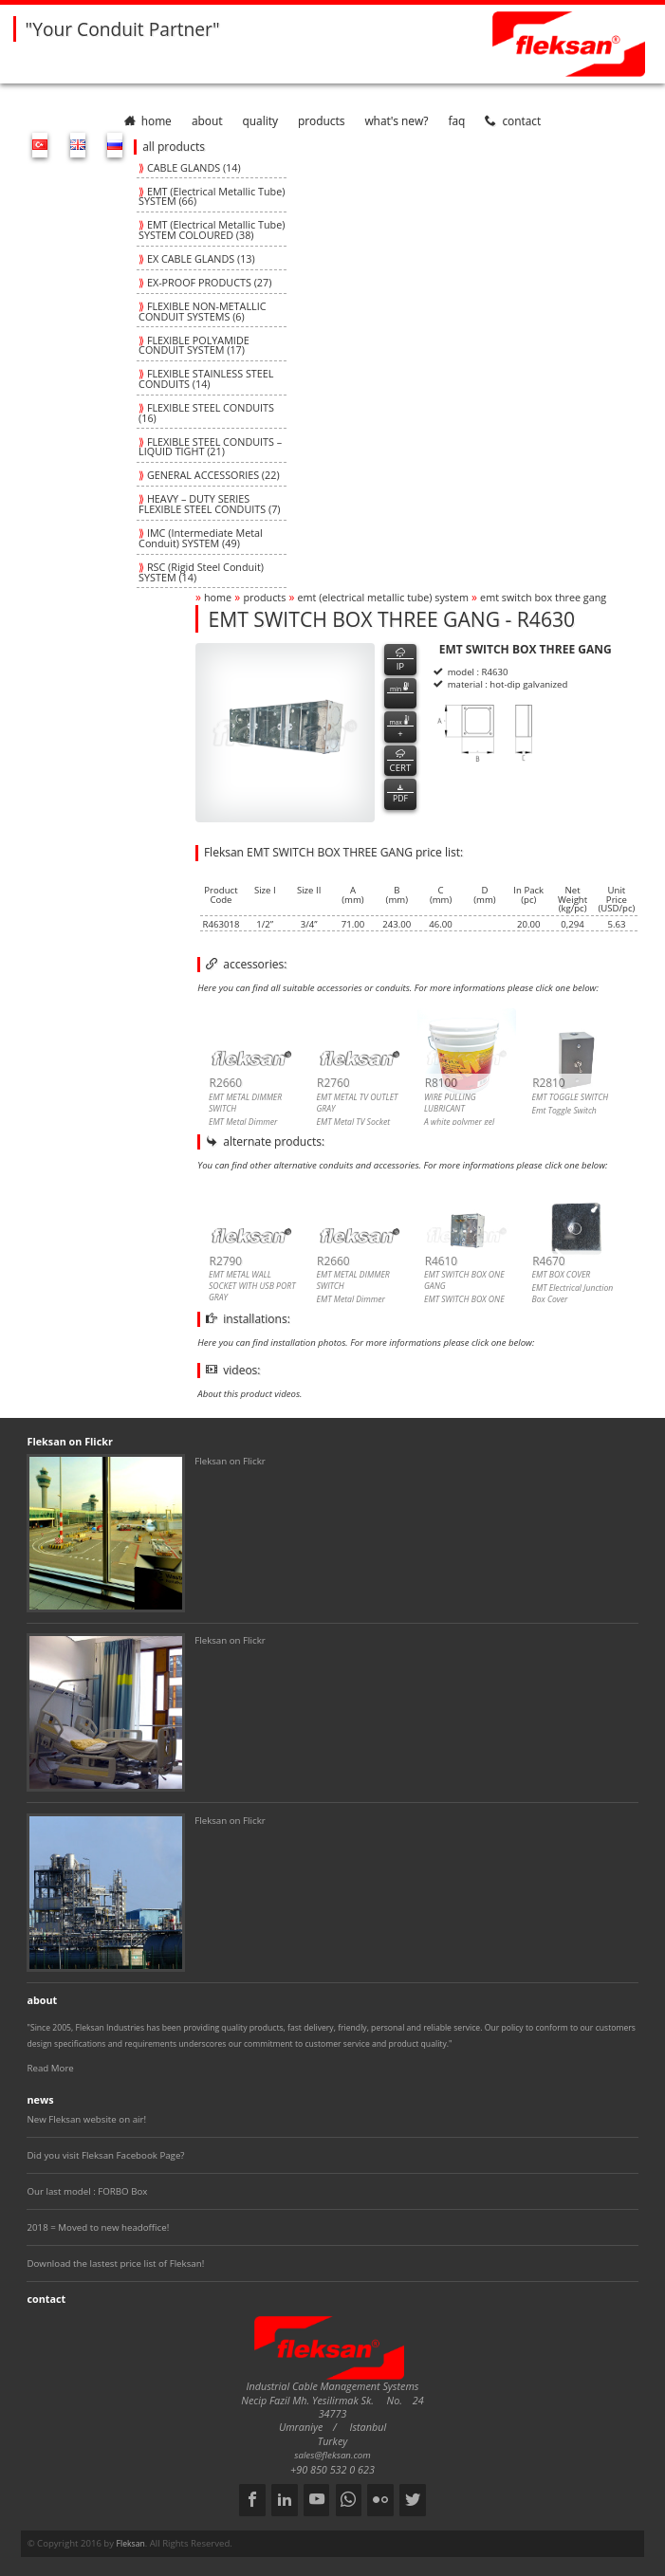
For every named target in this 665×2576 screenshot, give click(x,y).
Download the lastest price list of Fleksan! (115, 2263)
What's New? (396, 120)
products (321, 120)
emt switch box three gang (543, 597)
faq (456, 120)
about (207, 120)
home (148, 120)
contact (513, 120)
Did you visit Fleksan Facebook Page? (105, 2155)
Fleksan (131, 2543)
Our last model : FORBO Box (87, 2191)
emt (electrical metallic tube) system (383, 597)
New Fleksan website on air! (86, 2119)
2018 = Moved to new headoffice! (98, 2227)
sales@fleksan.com (332, 2455)
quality (260, 120)
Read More (50, 2068)
